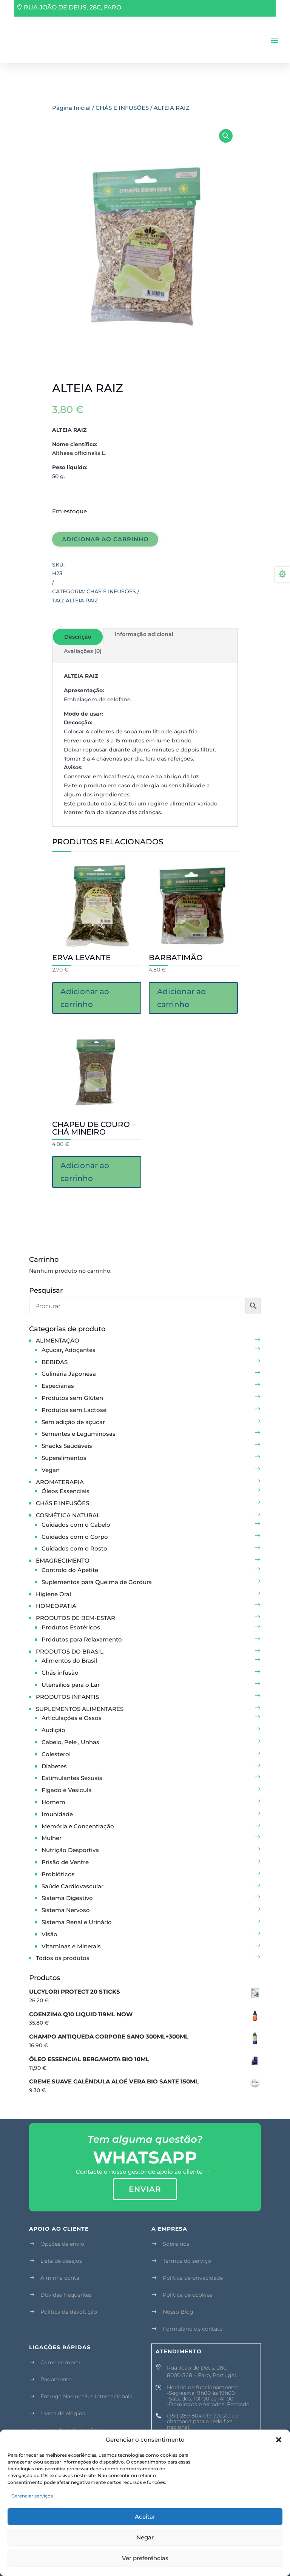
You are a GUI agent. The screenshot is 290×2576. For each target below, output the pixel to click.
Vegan (51, 1470)
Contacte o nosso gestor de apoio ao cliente (139, 2171)
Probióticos (58, 1874)
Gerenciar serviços (32, 2496)
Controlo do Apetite (70, 1570)
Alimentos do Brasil (69, 1660)
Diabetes (54, 1766)
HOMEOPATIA (56, 1605)
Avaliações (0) (83, 651)
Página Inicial (71, 107)
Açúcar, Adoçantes (69, 1349)
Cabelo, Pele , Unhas (70, 1742)
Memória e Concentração (78, 1826)
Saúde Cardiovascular (72, 1886)
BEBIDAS (55, 1362)
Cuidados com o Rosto (74, 1548)
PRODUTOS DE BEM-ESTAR (75, 1617)
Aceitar (145, 2516)
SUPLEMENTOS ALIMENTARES (79, 1708)
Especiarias (58, 1385)
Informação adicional (144, 634)
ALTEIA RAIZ (82, 600)
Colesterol (56, 1754)
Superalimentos (64, 1457)
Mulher (52, 1838)
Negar (145, 2537)
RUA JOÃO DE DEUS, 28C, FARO (72, 7)
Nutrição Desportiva (70, 1850)
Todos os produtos (62, 1958)
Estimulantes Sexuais (72, 1777)
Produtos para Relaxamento (82, 1639)
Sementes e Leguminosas (79, 1433)
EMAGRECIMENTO (62, 1560)
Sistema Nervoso (66, 1910)
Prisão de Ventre (65, 1862)
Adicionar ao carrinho (105, 539)
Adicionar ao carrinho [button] (84, 998)
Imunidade (57, 1814)
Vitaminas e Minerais (71, 1946)
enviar (145, 2189)
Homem (53, 1802)
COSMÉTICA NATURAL (68, 1515)
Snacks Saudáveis (67, 1445)
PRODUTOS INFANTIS (67, 1696)
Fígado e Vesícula (67, 1790)
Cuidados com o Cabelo (76, 1524)
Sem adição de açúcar (73, 1422)
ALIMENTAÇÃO (57, 1340)
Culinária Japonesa (69, 1373)
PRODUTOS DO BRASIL (69, 1651)
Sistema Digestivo (67, 1898)
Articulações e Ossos (72, 1717)
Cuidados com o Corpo (75, 1536)
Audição (53, 1730)
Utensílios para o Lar (71, 1684)
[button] (278, 2440)
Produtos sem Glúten (72, 1397)
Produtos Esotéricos (71, 1627)
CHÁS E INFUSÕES (122, 107)
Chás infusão (60, 1672)
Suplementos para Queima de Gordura (97, 1582)
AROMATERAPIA (60, 1482)
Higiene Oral (53, 1594)
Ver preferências (145, 2558)
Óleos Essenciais (65, 1491)
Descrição (77, 636)
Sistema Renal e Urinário (77, 1922)
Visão (49, 1934)
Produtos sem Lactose (74, 1409)
